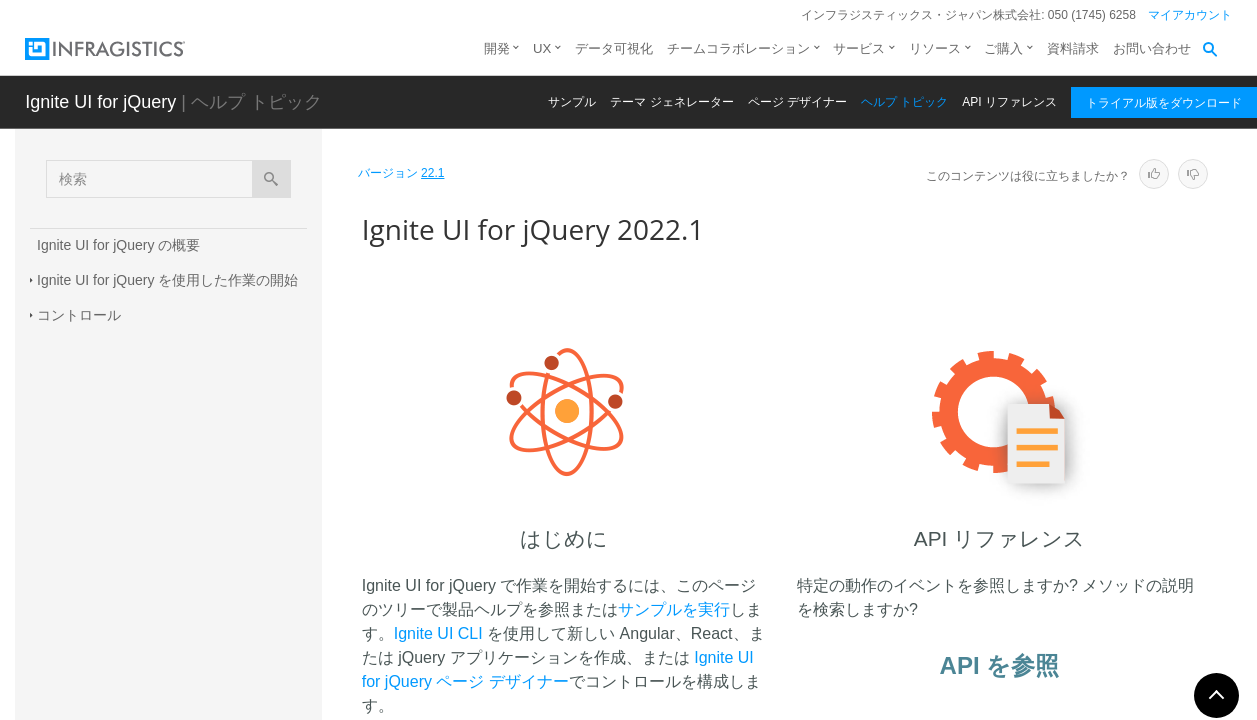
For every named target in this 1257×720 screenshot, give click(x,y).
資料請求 (1073, 48)
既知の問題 (72, 490)
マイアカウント (1190, 15)
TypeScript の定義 (93, 595)
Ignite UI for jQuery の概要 (118, 245)
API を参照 (1000, 665)
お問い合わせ (1152, 48)
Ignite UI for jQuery (100, 102)
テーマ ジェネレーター (671, 102)
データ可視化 (614, 48)
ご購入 (1003, 48)
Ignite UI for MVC (90, 385)
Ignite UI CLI (438, 633)
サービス (859, 48)
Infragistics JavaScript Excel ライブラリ (161, 525)
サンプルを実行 (674, 609)
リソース (935, 48)
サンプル (572, 102)
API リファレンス (1009, 102)
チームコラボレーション (738, 48)
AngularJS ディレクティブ (120, 560)
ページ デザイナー (797, 102)
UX (542, 48)
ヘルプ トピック (904, 102)
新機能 (58, 455)
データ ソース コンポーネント (132, 350)
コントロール (79, 315)
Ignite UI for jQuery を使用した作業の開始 (167, 280)
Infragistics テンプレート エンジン (144, 420)
